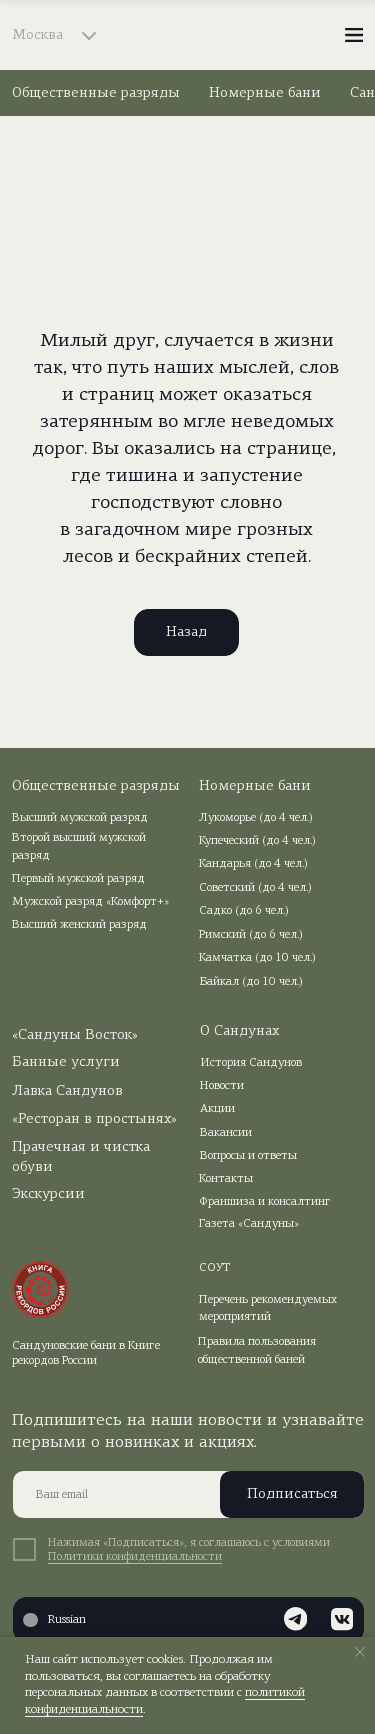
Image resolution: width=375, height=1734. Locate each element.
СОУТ (215, 1268)
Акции (217, 1109)
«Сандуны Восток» (75, 1035)
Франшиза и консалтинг (265, 1202)
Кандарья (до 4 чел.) (253, 864)
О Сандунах (239, 1031)
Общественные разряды (96, 93)
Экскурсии (48, 1194)
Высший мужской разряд (80, 818)
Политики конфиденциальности (135, 1557)
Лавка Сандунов (67, 1091)
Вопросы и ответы (248, 1156)
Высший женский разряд (79, 925)
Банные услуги (66, 1062)
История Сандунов (251, 1063)
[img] (188, 35)
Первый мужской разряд (78, 879)
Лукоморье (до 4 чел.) (256, 818)
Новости (222, 1086)
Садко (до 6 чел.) (244, 911)
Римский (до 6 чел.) (251, 935)
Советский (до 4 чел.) (255, 888)
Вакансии (226, 1133)
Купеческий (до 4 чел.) (257, 841)
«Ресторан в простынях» (94, 1119)
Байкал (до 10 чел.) (251, 982)
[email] (189, 1494)
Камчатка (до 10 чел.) (257, 958)
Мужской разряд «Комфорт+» (90, 902)
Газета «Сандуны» (249, 1224)
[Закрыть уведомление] (360, 1652)
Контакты (226, 1179)
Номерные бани (265, 93)
